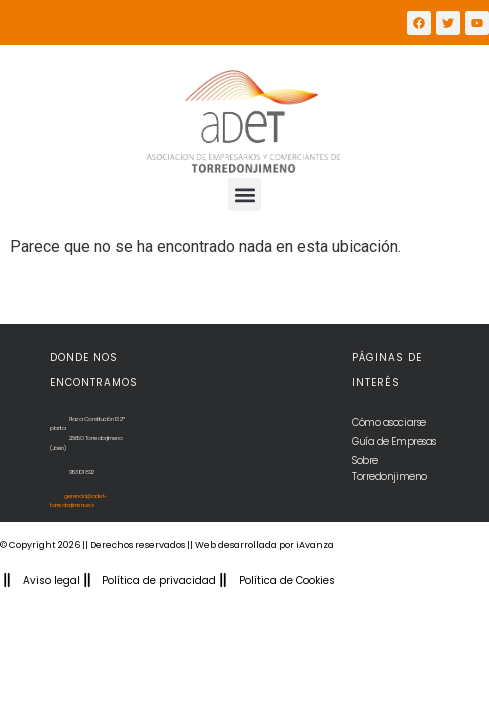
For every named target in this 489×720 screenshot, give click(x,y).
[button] (244, 194)
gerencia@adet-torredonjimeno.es (78, 501)
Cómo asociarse (389, 422)
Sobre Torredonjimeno (389, 468)
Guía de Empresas (394, 441)
